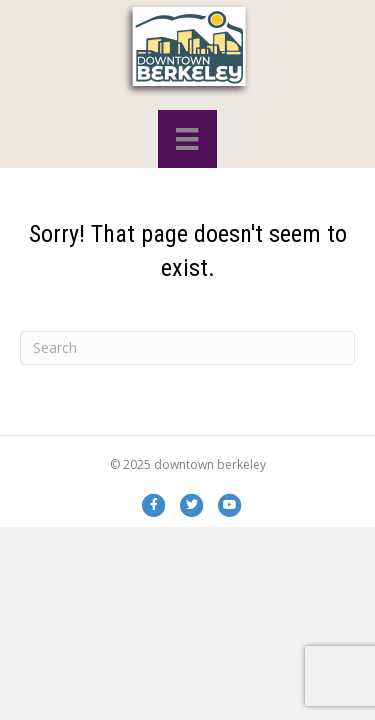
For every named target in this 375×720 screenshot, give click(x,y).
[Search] (187, 348)
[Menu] (187, 139)
